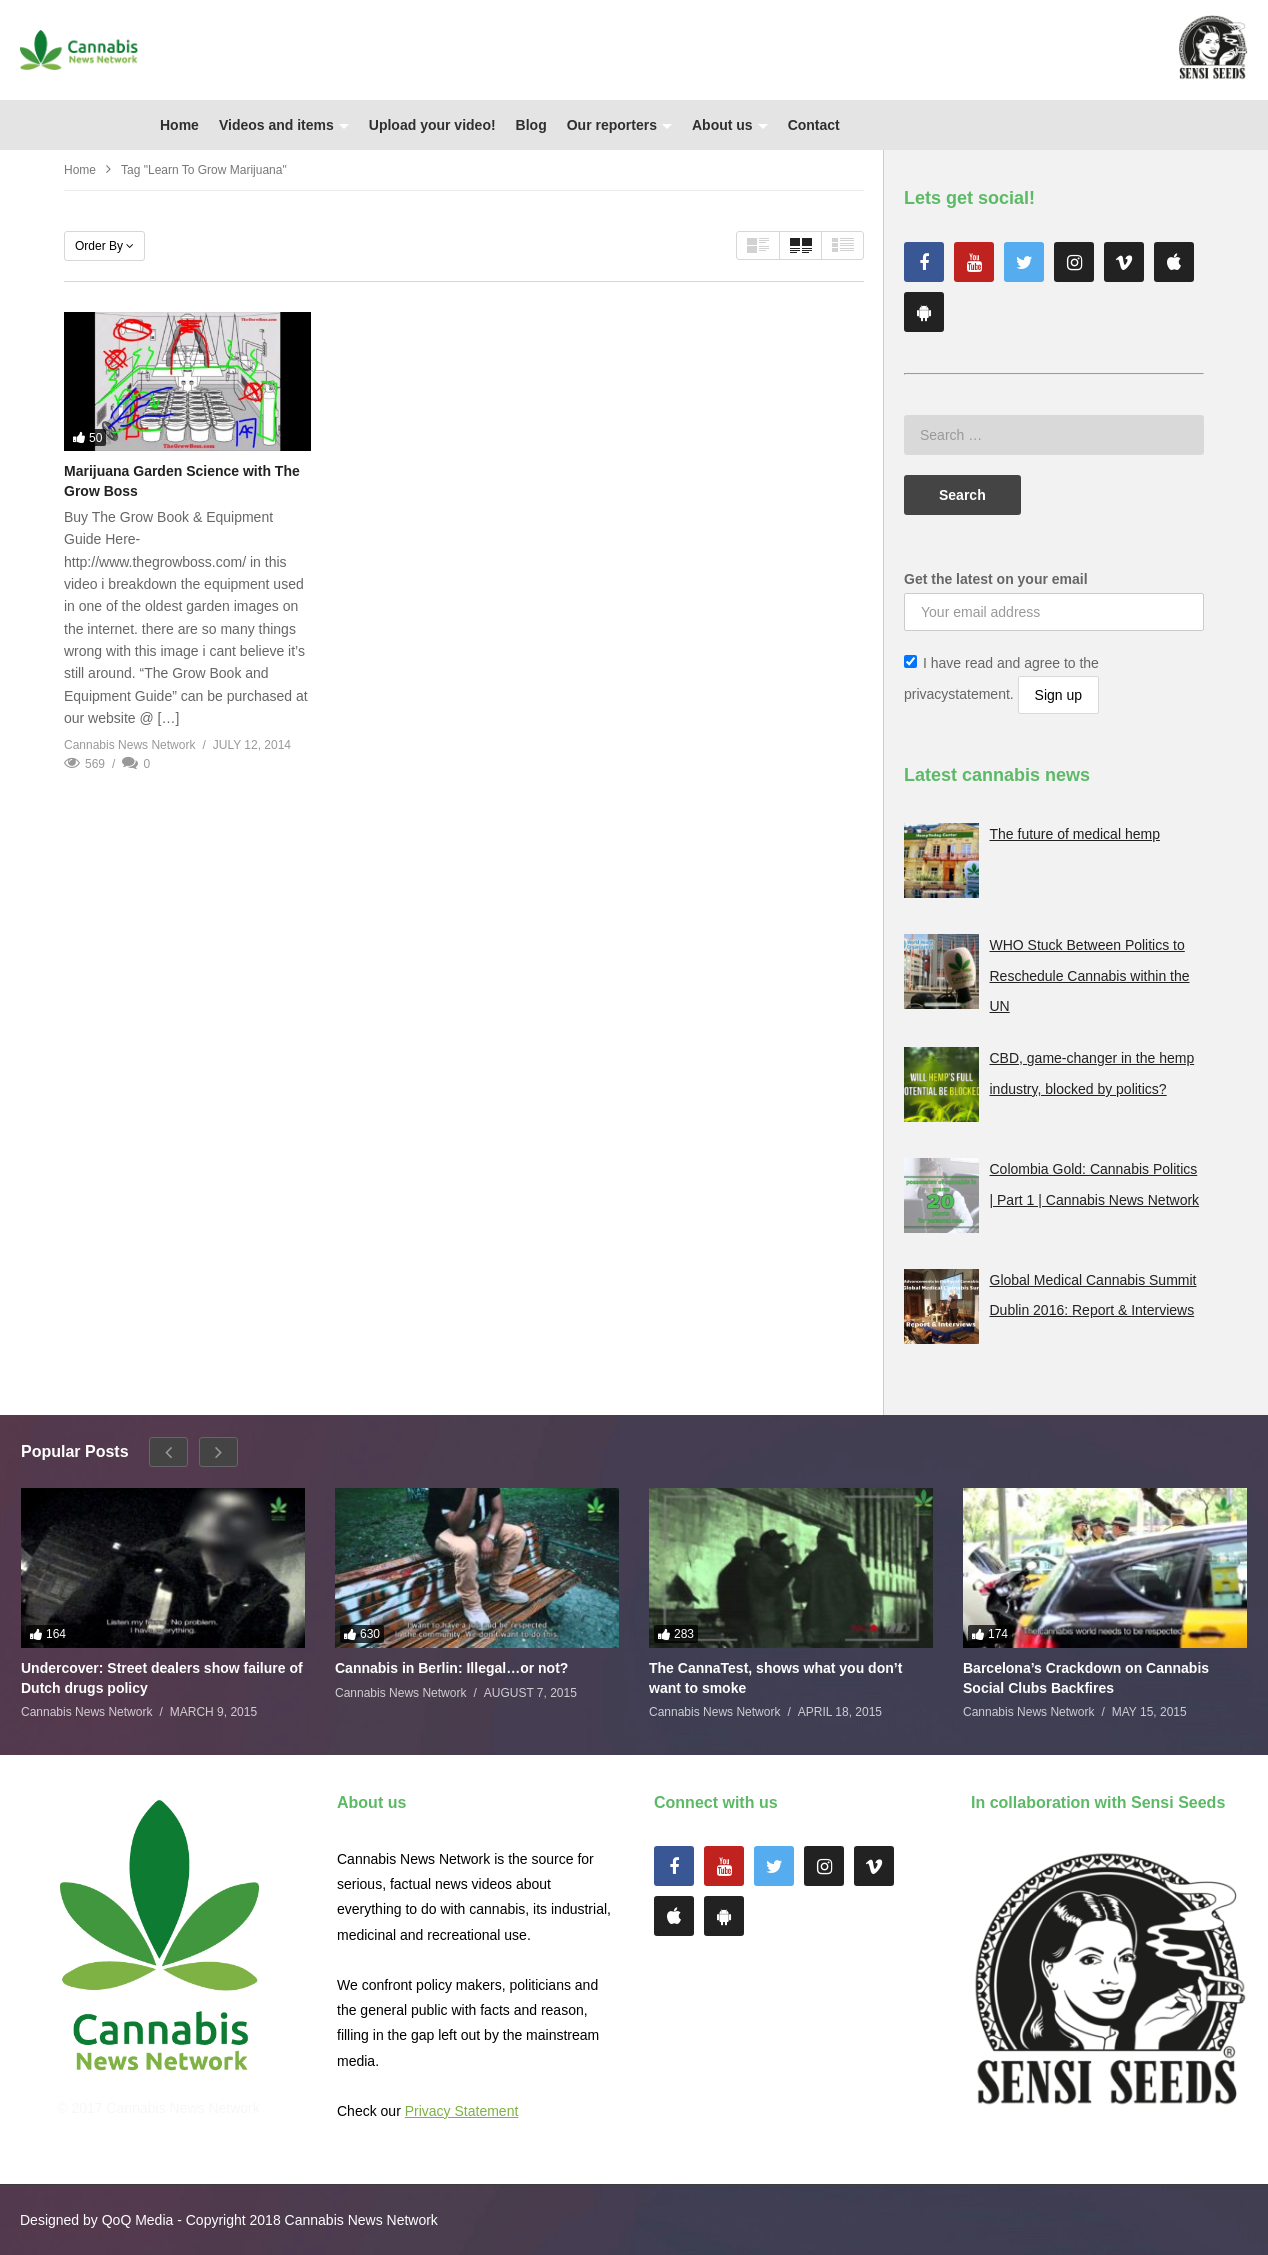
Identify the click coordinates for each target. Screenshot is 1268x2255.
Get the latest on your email (996, 579)
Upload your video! (432, 125)
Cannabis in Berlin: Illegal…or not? (451, 1668)
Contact (814, 125)
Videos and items (284, 125)
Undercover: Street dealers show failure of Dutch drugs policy (162, 1678)
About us (730, 125)
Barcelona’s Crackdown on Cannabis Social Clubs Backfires (1086, 1678)
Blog (531, 125)
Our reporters (619, 125)
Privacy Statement (462, 2111)
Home (179, 125)
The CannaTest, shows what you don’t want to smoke (775, 1678)
